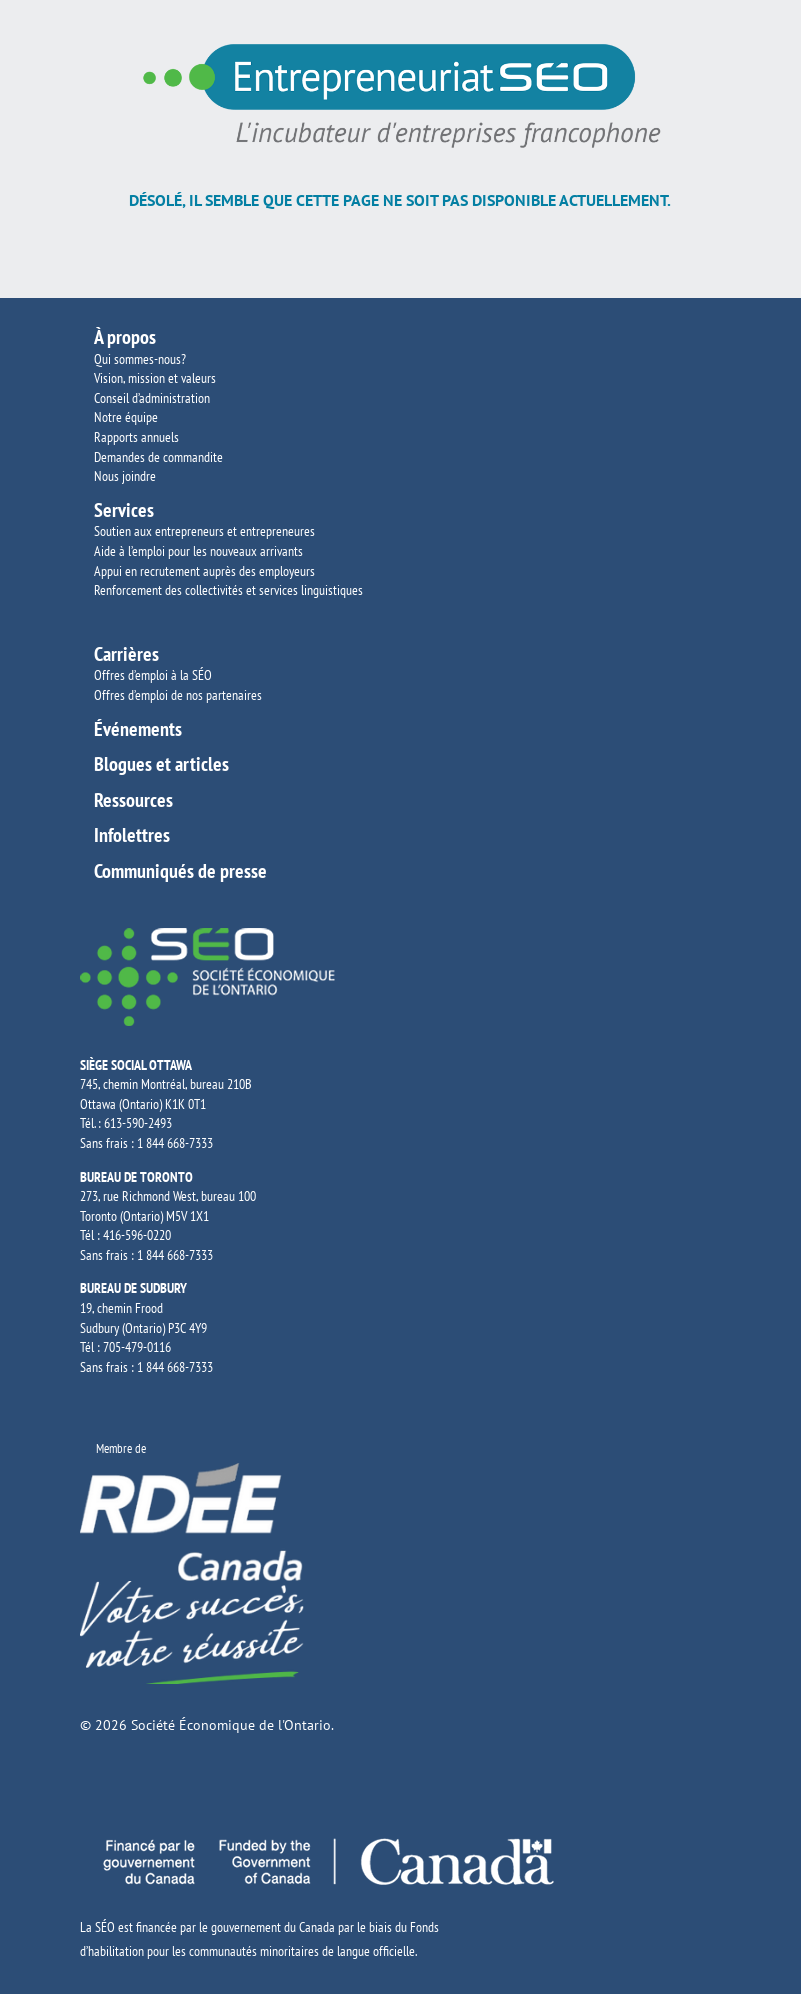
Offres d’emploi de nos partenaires (178, 695)
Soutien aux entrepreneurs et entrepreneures (204, 531)
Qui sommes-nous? (140, 359)
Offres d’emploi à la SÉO (153, 675)
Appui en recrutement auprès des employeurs (204, 571)
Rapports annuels (136, 437)
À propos (125, 337)
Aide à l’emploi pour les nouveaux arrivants (198, 551)
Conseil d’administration (152, 398)
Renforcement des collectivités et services (197, 590)
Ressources (133, 800)
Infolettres (132, 835)
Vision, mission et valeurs (155, 378)
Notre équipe (126, 417)
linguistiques (332, 590)
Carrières (126, 654)
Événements (138, 729)
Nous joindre (125, 476)
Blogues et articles (161, 764)
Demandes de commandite (158, 457)
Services (124, 510)
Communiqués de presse (180, 871)
